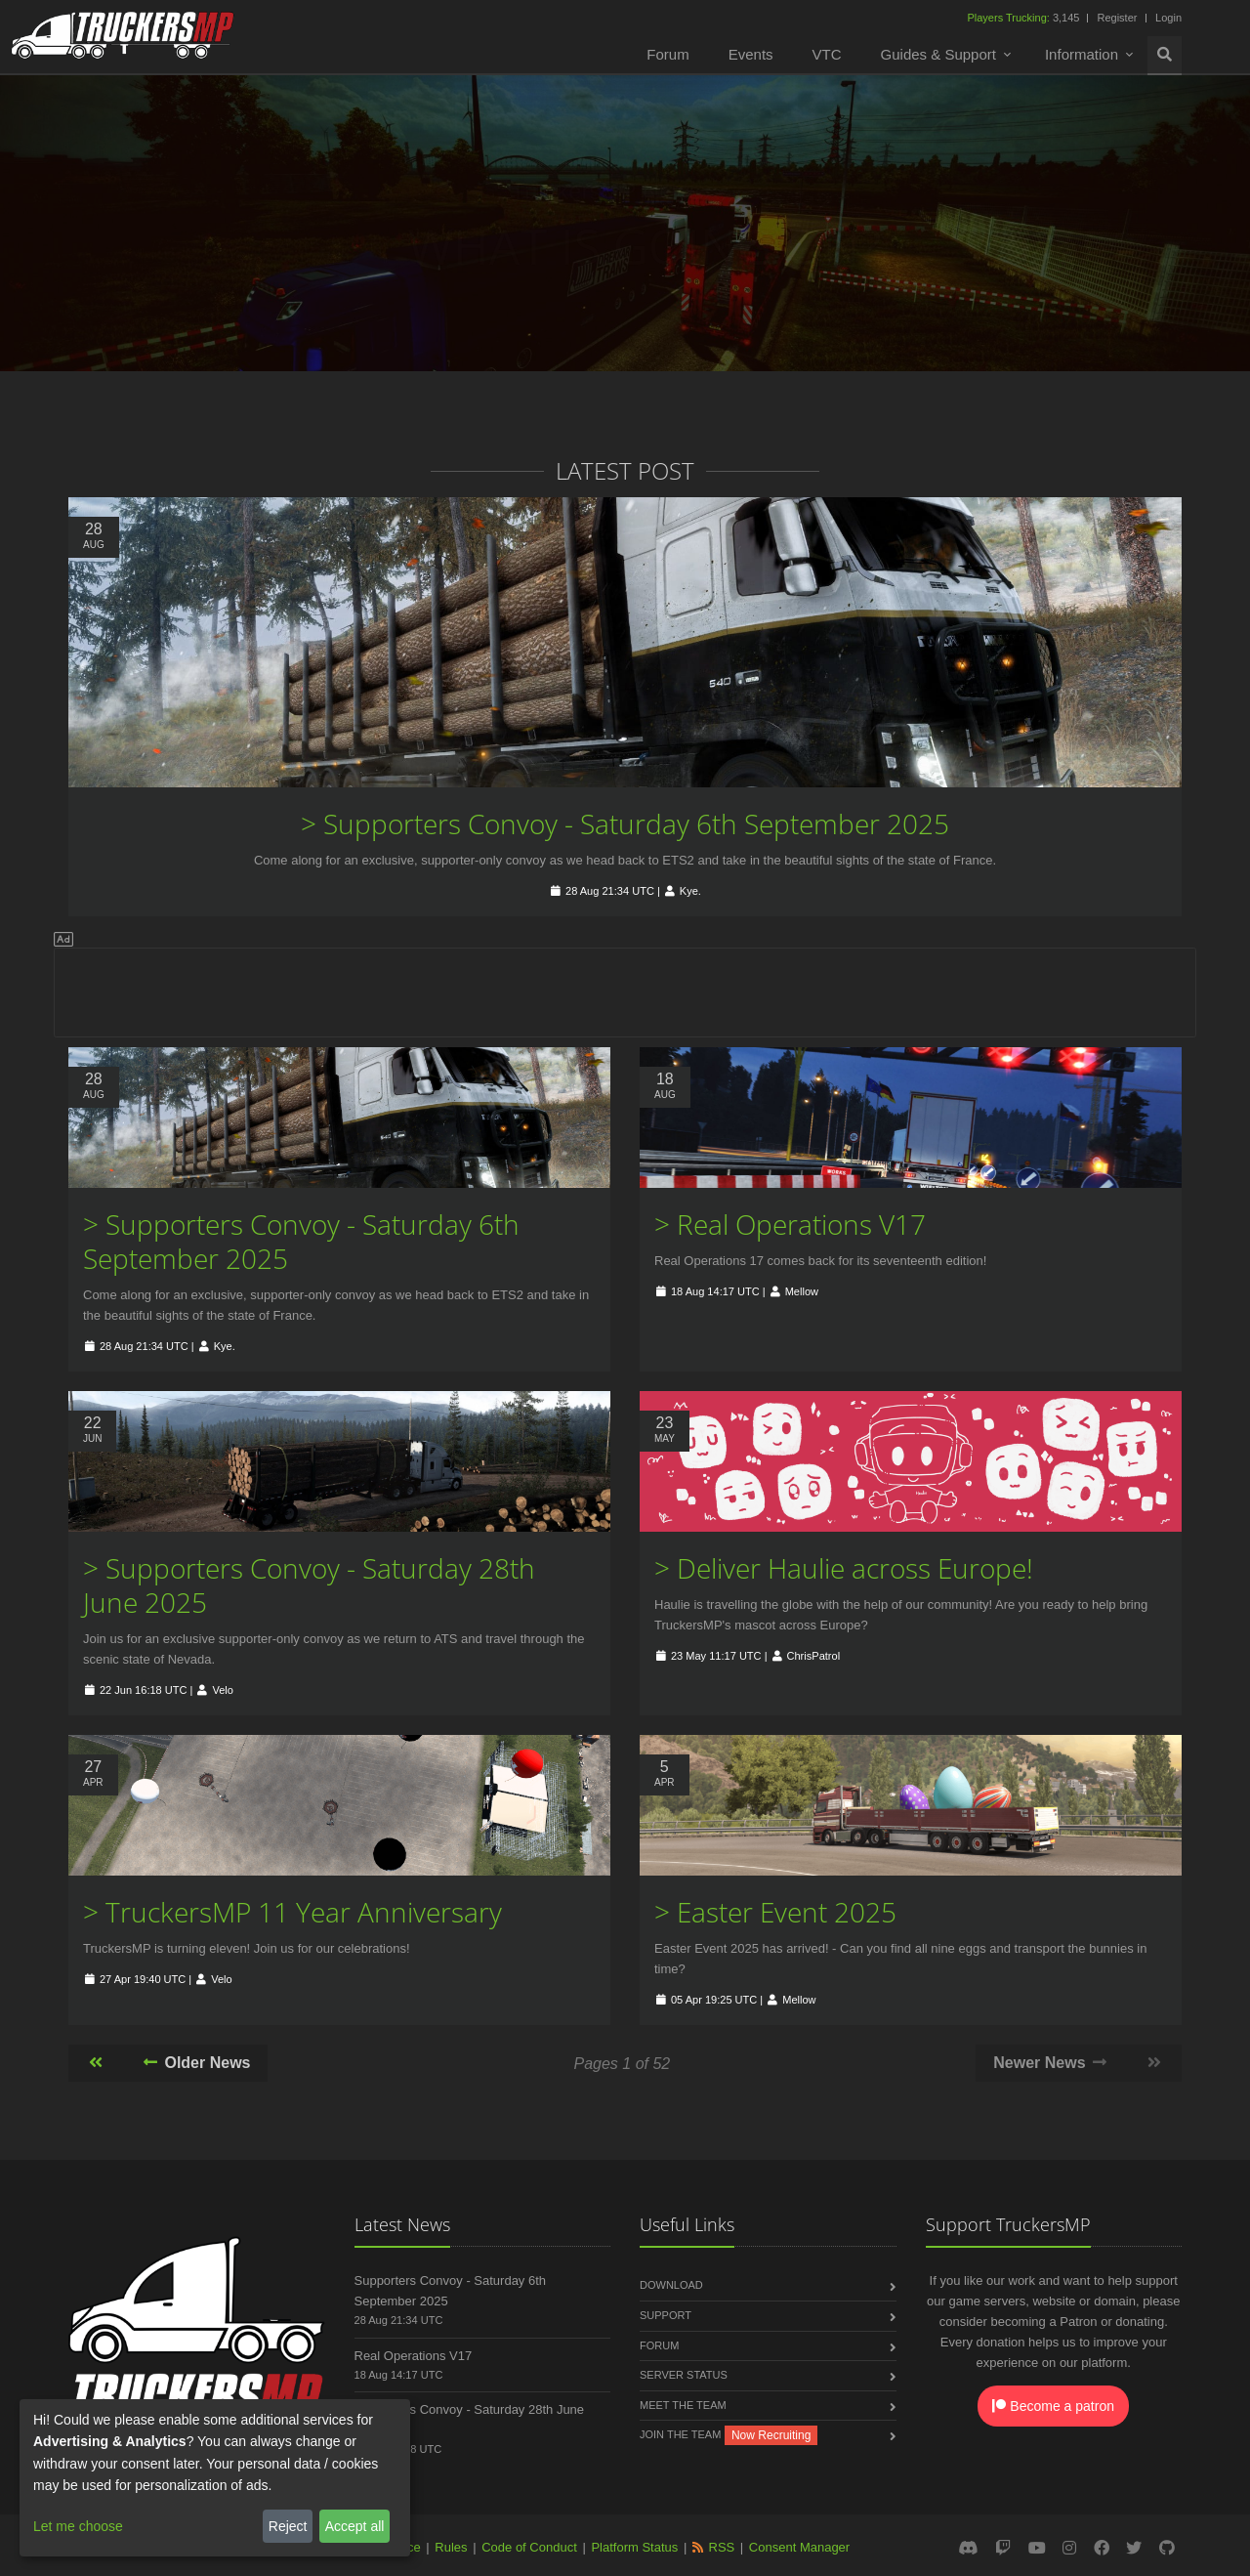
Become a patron (1053, 2406)
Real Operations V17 (413, 2355)
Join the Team (680, 2434)
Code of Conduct (529, 2547)
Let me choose (78, 2526)
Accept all (355, 2526)
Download (671, 2285)
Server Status (684, 2375)
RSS (722, 2547)
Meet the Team (683, 2405)
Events (751, 54)
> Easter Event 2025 (775, 1911)
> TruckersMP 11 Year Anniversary (292, 1911)
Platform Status (634, 2547)
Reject (288, 2526)
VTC (827, 54)
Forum (667, 54)
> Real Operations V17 (790, 1224)
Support (665, 2315)
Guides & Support (938, 54)
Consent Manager (799, 2547)
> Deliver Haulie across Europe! (843, 1567)
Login (1168, 17)
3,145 (1024, 17)
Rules (451, 2547)
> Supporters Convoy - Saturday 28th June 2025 (309, 1585)
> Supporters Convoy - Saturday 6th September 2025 (625, 823)
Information (1081, 54)
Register (1117, 17)
